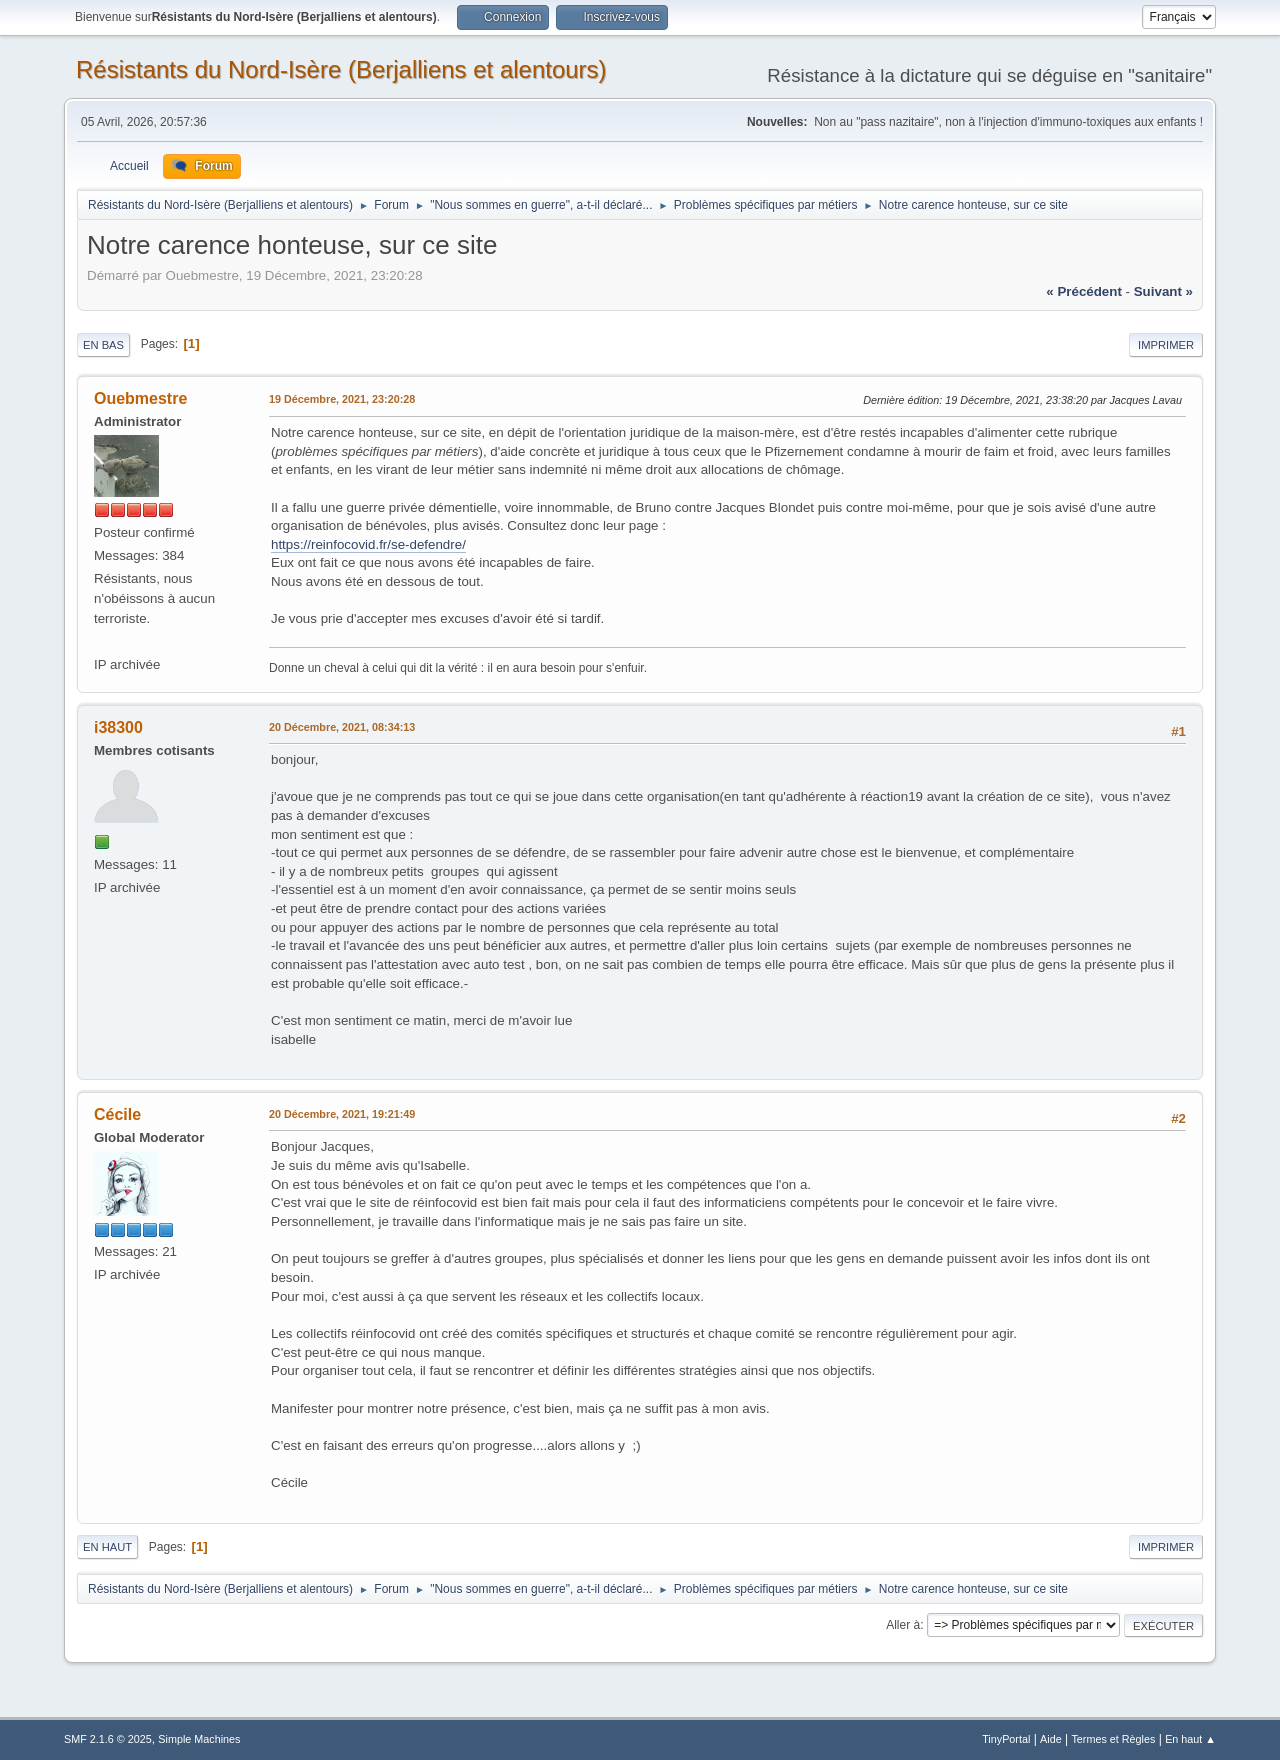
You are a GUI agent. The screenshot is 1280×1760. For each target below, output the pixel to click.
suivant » (1163, 291)
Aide (1051, 1739)
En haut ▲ (1190, 1739)
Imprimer (1166, 345)
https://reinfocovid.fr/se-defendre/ (368, 544)
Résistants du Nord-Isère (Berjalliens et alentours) (341, 69)
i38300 (118, 727)
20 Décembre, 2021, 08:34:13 (342, 727)
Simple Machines (199, 1739)
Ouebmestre (140, 398)
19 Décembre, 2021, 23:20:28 (342, 399)
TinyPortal (1006, 1739)
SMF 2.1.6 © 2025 (108, 1739)
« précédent (1084, 291)
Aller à (903, 1625)
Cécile (117, 1114)
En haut (107, 1547)
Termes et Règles (1113, 1739)
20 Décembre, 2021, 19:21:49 (342, 1114)
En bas (103, 345)
